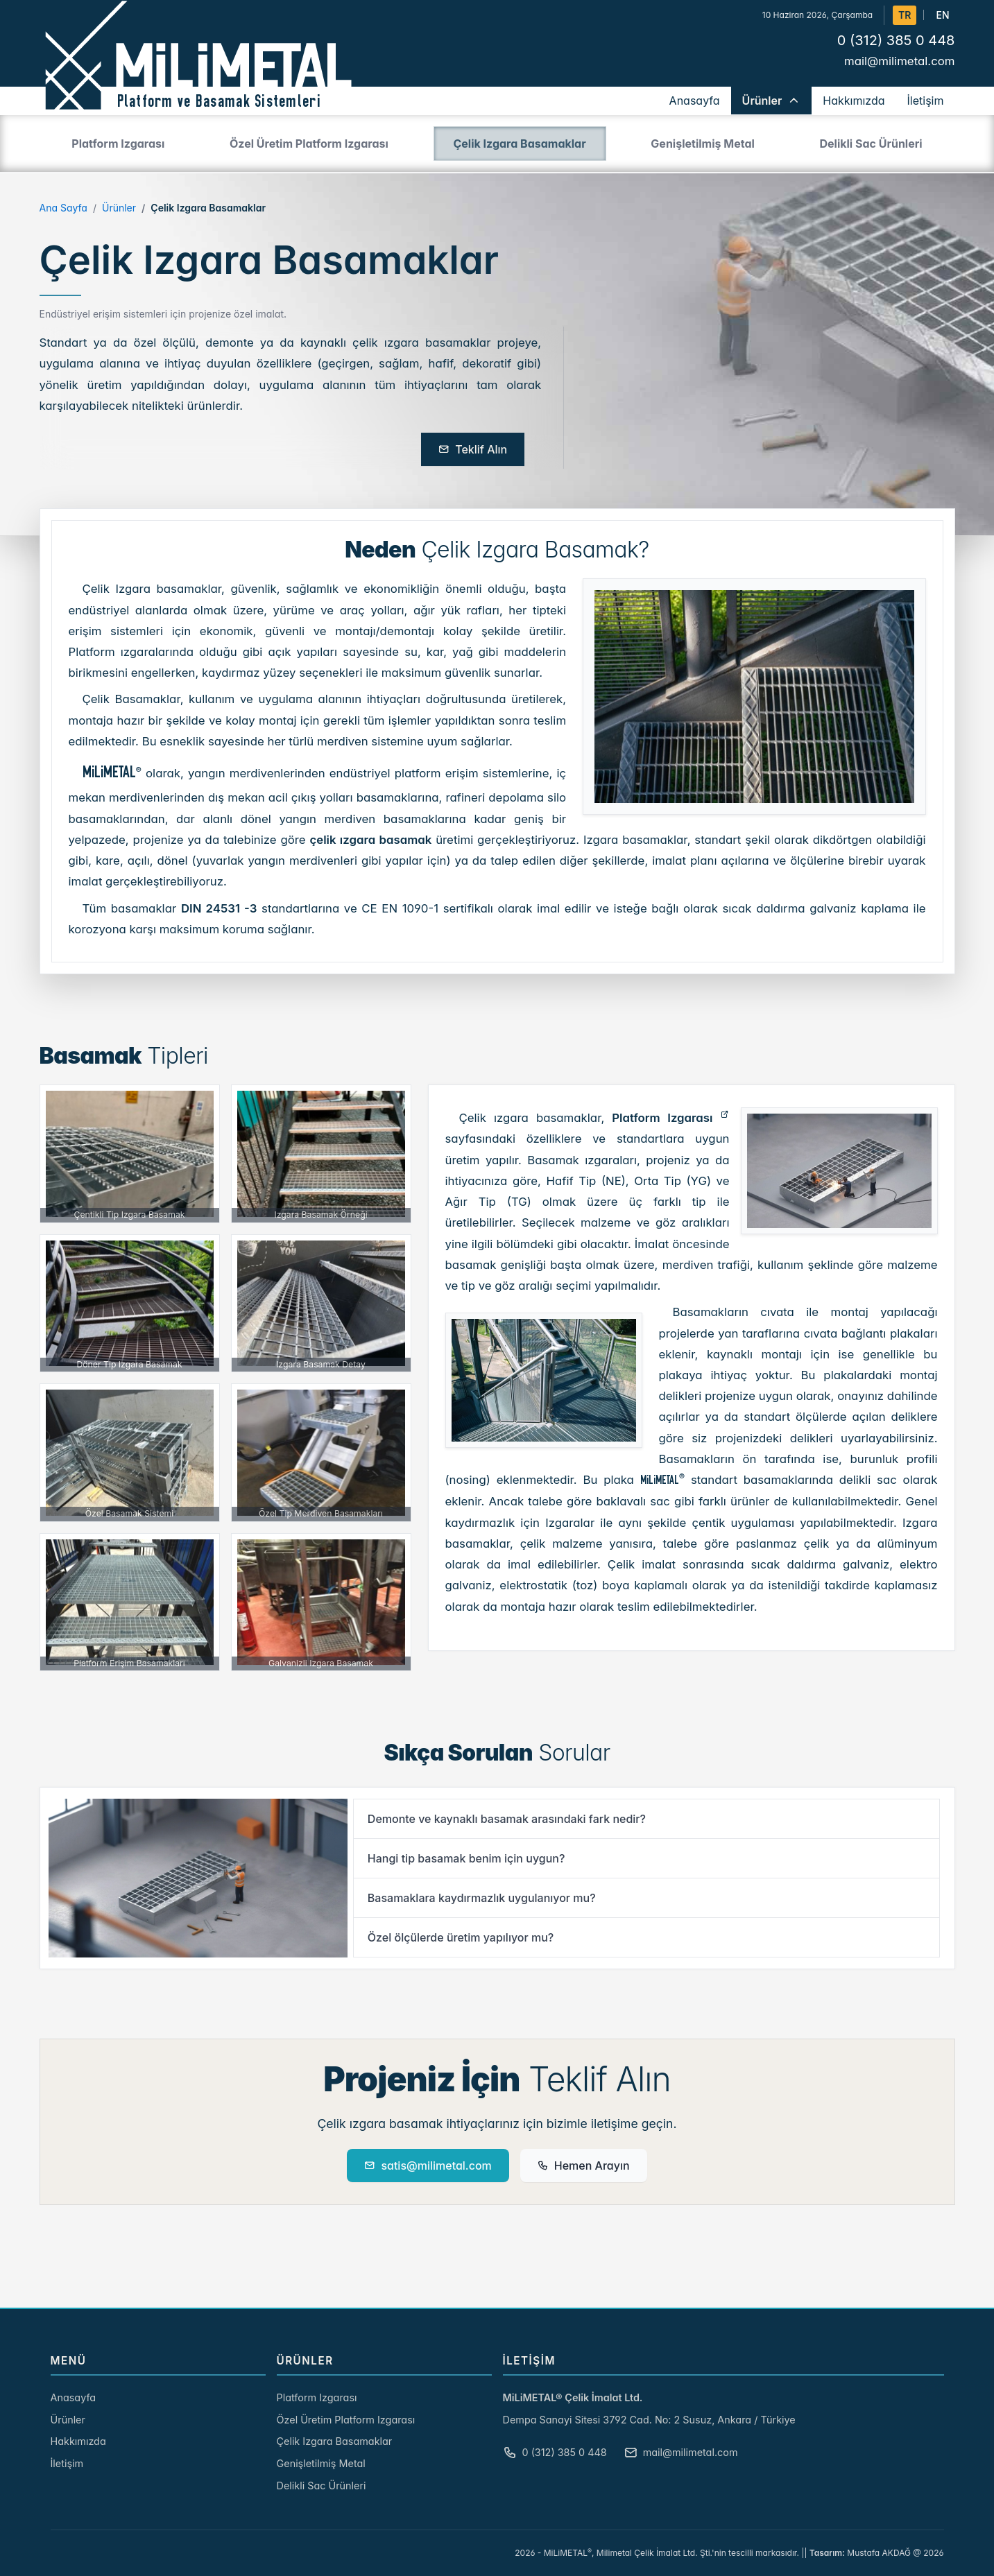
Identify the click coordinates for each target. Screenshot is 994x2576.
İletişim (67, 2463)
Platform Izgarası (662, 1118)
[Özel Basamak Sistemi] (130, 1452)
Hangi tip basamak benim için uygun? (466, 1858)
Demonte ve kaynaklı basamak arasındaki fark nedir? (507, 1819)
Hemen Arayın (584, 2165)
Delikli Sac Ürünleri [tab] (870, 143)
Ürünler (119, 208)
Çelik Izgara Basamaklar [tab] (519, 143)
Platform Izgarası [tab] (117, 143)
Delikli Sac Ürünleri (321, 2485)
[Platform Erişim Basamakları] (130, 1602)
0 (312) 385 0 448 (896, 40)
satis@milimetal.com (427, 2165)
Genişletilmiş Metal (321, 2463)
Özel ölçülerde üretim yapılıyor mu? (461, 1937)
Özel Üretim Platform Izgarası (346, 2420)
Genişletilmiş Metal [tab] (702, 143)
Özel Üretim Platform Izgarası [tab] (309, 143)
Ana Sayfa (63, 208)
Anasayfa (73, 2397)
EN (942, 15)
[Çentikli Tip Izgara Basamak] (130, 1153)
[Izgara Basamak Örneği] (321, 1153)
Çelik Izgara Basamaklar (335, 2441)
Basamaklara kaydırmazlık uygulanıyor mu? (482, 1898)
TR (904, 15)
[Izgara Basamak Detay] (321, 1303)
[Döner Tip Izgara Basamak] (130, 1303)
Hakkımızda (78, 2441)
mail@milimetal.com (899, 61)
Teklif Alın (472, 449)
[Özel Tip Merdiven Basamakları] (321, 1452)
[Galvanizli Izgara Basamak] (321, 1602)
